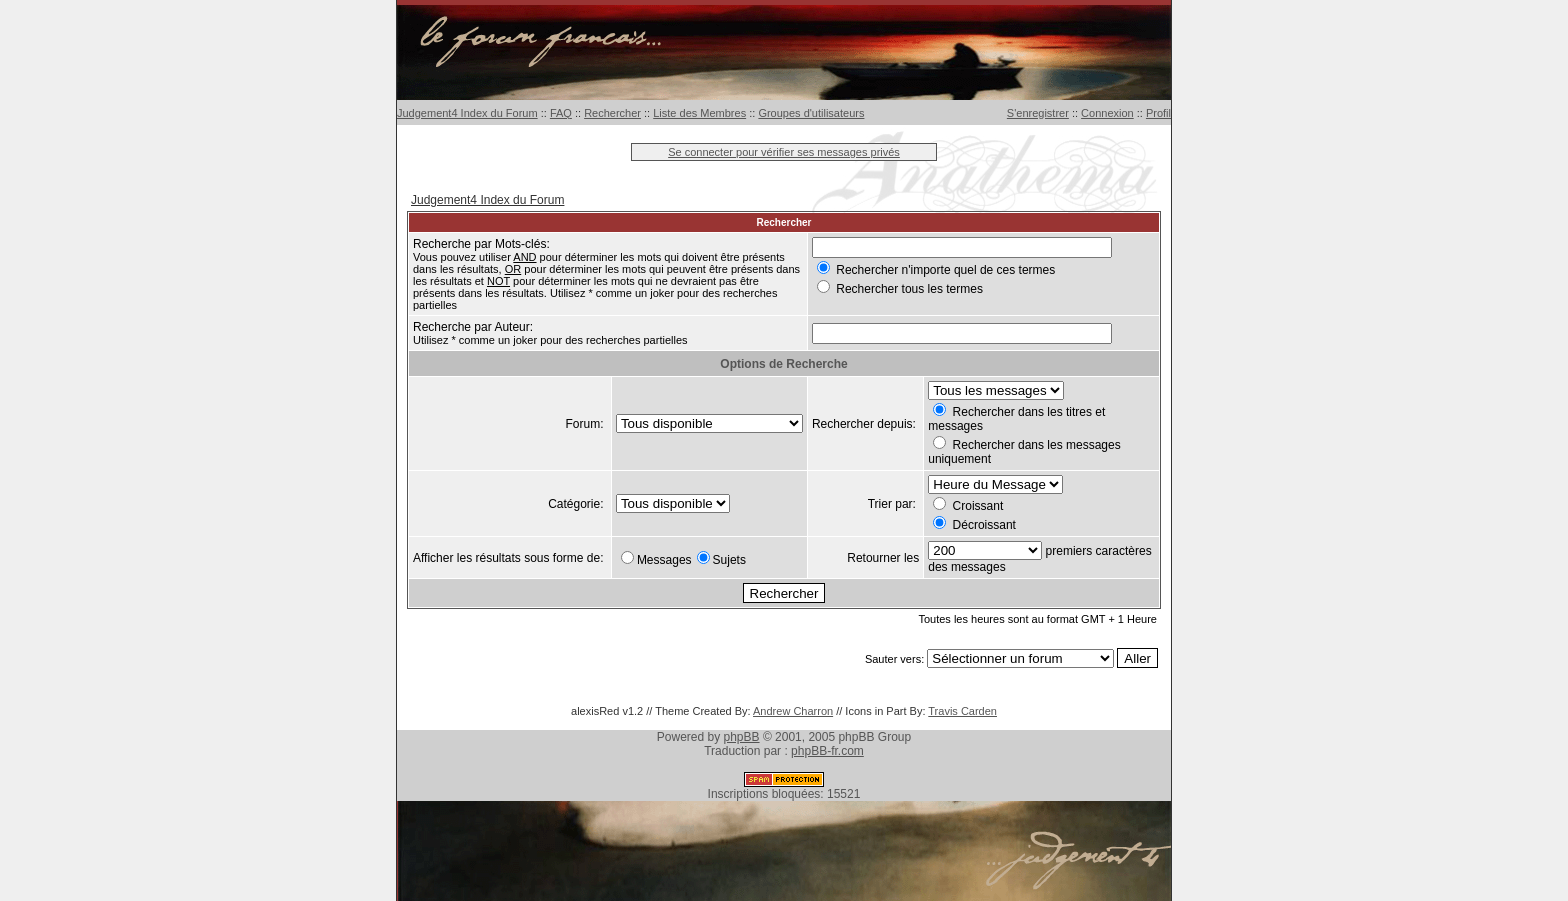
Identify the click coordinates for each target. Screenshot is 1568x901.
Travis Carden (962, 711)
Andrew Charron (793, 711)
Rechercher (612, 113)
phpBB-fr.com (827, 751)
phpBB (742, 737)
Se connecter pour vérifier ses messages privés (784, 152)
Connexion (1107, 113)
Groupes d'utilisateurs (811, 113)
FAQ (561, 113)
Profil (1158, 113)
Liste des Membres (699, 113)
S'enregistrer (1038, 113)
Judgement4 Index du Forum (467, 113)
